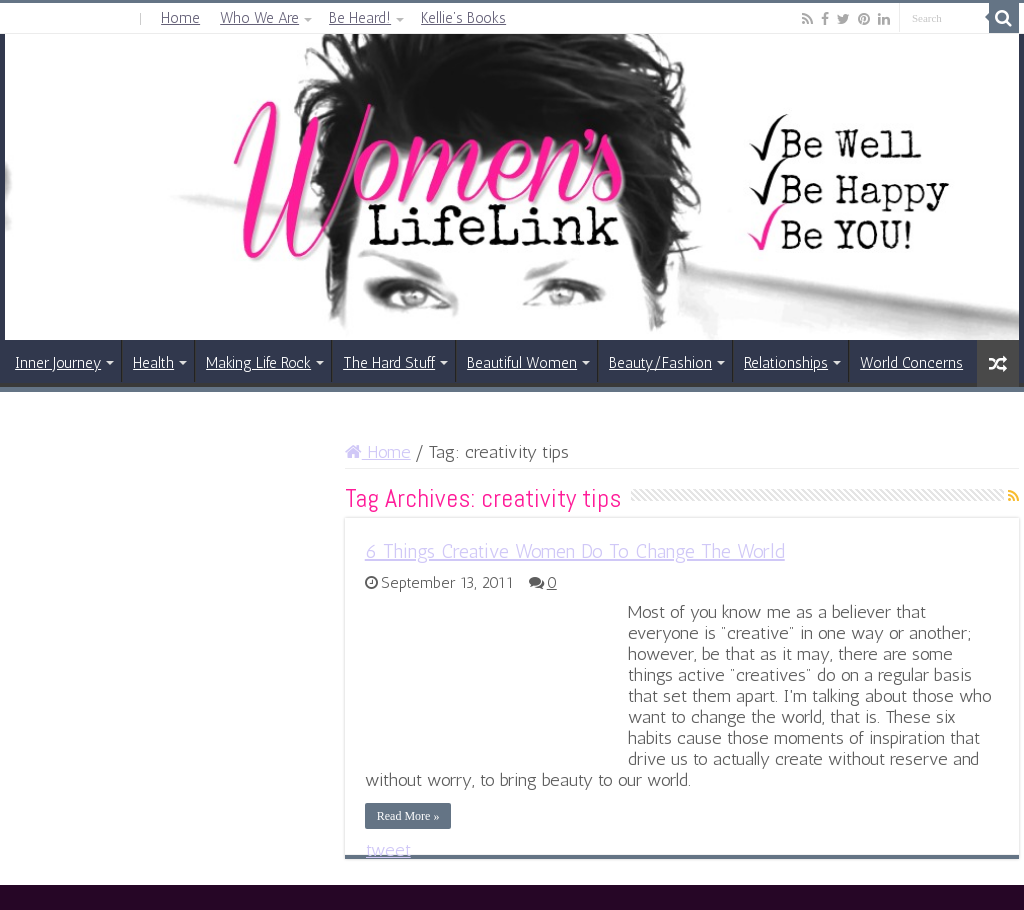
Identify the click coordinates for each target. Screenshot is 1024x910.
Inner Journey (58, 363)
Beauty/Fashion (660, 363)
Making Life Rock (258, 363)
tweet (388, 850)
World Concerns (911, 363)
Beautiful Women (522, 363)
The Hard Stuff (389, 363)
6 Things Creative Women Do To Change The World (575, 551)
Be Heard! (360, 18)
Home (180, 18)
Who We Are (259, 18)
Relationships (786, 363)
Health (153, 363)
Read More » (408, 816)
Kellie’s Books (463, 18)
